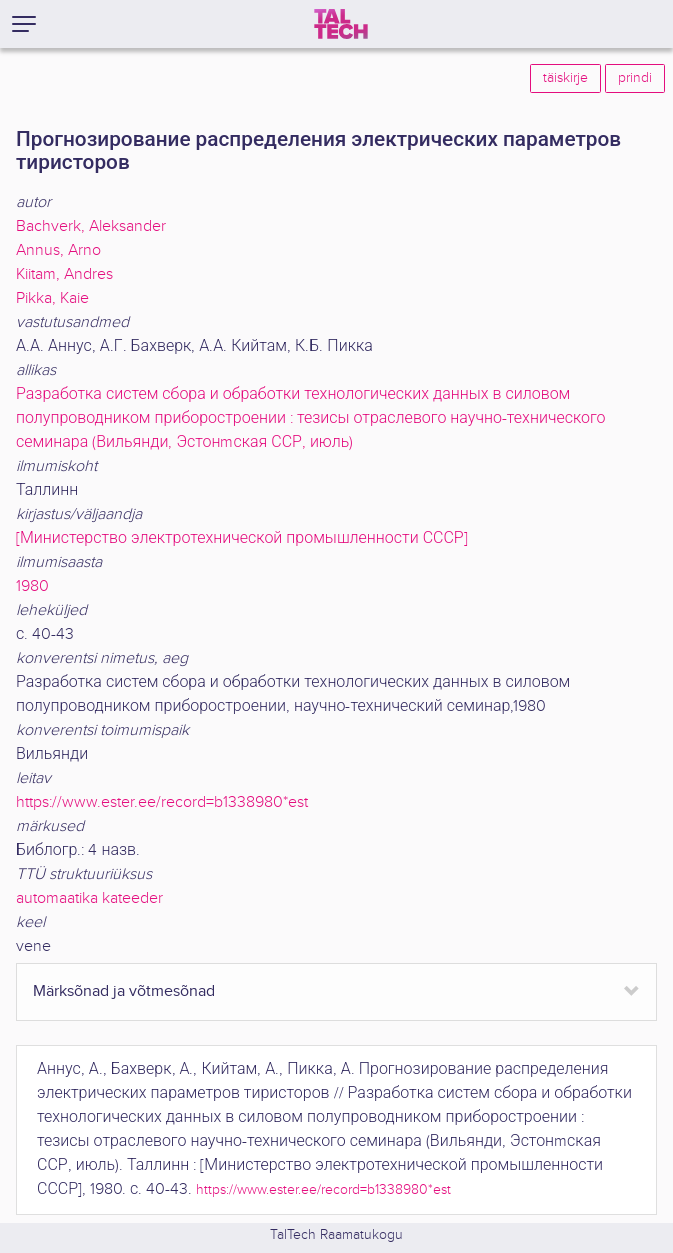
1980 (32, 586)
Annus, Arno (58, 250)
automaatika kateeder (89, 898)
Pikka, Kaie (52, 298)
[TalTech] (341, 24)
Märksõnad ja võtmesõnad (124, 991)
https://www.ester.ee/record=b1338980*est (162, 802)
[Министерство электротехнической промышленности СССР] (242, 538)
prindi (635, 78)
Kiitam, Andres (64, 274)
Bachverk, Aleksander (91, 226)
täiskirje (565, 78)
